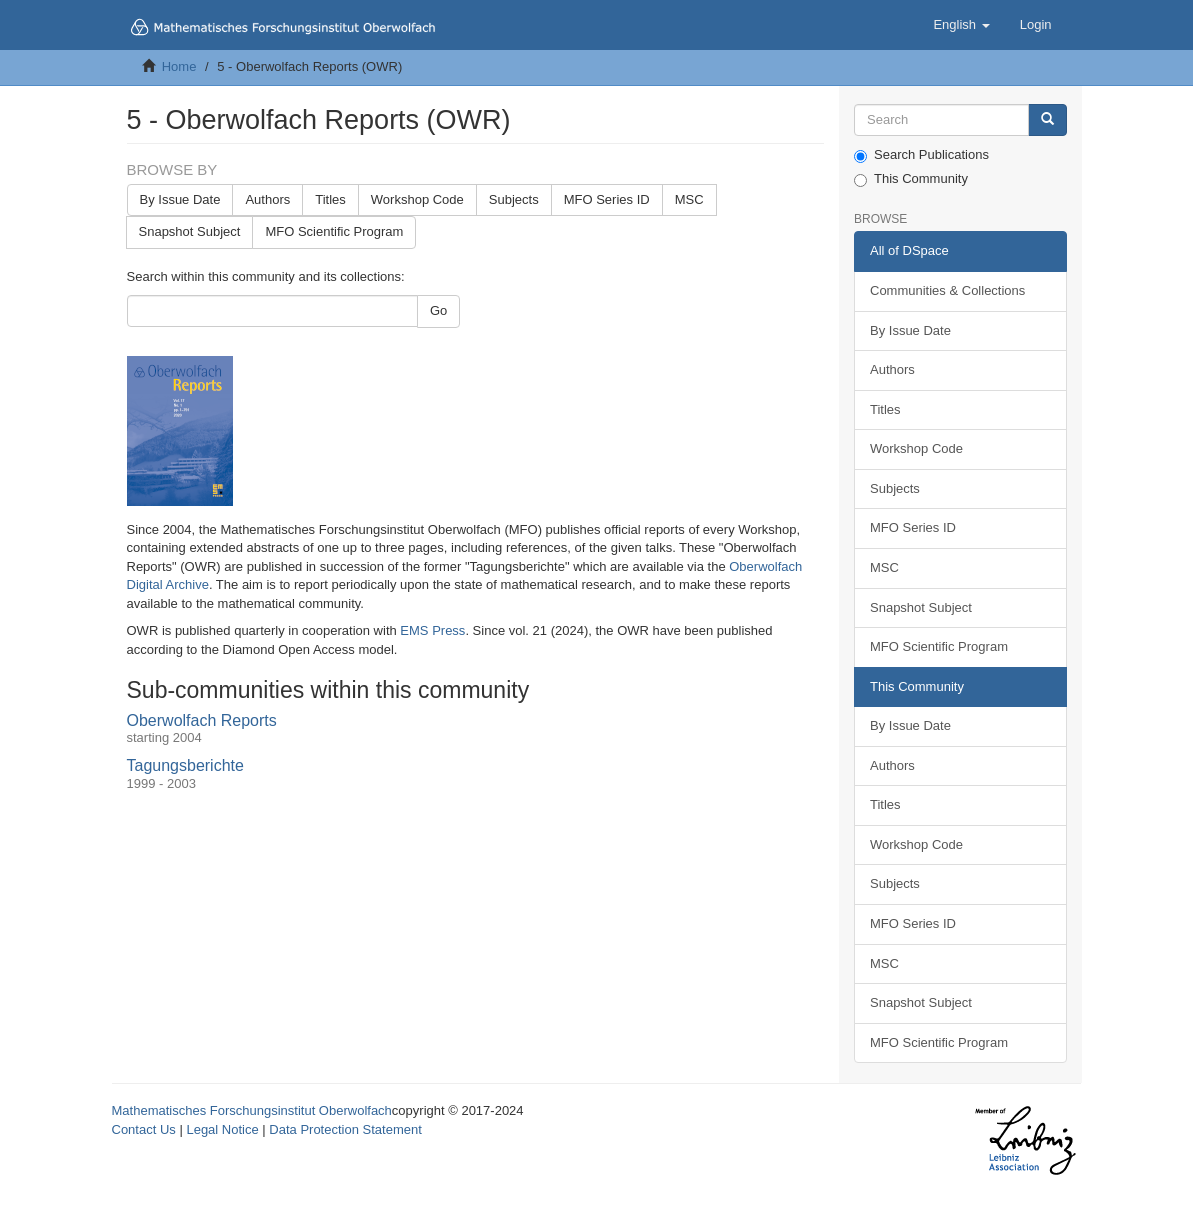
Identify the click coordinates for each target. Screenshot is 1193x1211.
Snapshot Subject (190, 231)
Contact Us (144, 1129)
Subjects (514, 199)
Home (179, 66)
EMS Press (432, 630)
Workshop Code (417, 199)
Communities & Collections (947, 290)
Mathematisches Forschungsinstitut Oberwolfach (252, 1110)
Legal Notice (222, 1129)
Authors (267, 199)
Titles (330, 199)
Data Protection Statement (345, 1129)
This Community (911, 179)
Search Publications (921, 155)
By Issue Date (180, 199)
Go (438, 310)
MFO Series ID (607, 199)
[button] (961, 25)
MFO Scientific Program (334, 231)
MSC (689, 199)
